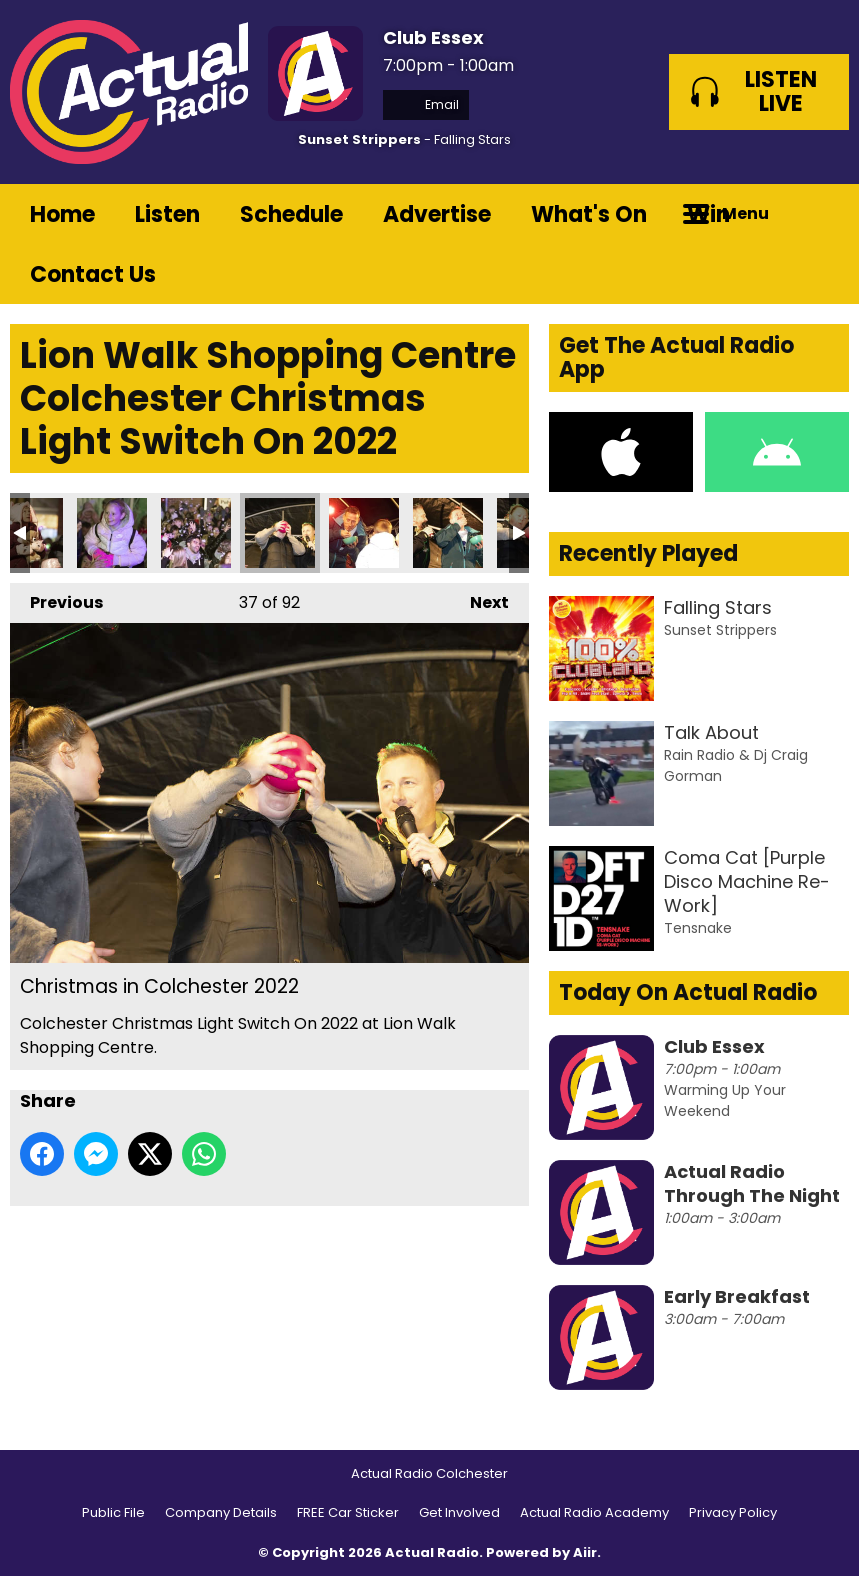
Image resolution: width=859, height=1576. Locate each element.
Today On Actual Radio (688, 992)
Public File (113, 1512)
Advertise (437, 214)
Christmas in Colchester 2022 (112, 533)
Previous (56, 598)
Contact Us (93, 274)
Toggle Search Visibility (819, 214)
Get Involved (459, 1512)
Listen (167, 214)
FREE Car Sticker (348, 1512)
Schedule (291, 214)
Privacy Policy (733, 1512)
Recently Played (648, 553)
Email (426, 104)
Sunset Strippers (359, 139)
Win (708, 214)
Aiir (585, 1552)
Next (479, 598)
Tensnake (698, 928)
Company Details (221, 1512)
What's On (589, 214)
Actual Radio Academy (594, 1512)
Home (62, 214)
